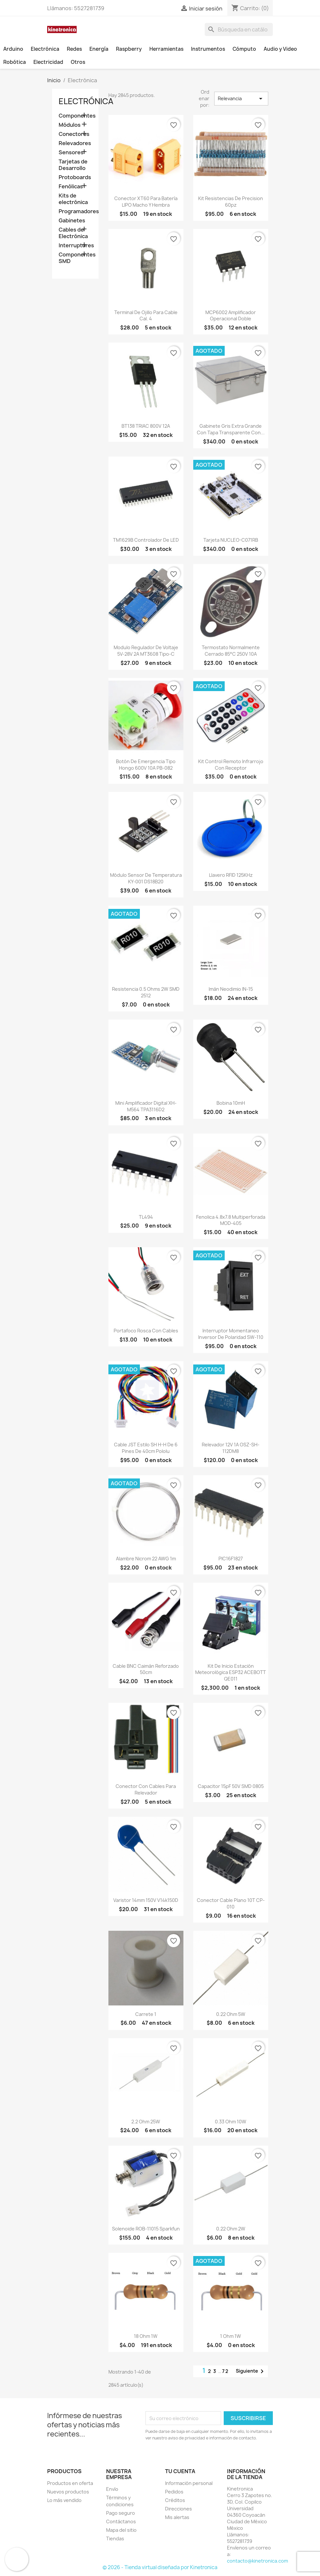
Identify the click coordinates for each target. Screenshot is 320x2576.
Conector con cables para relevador (146, 1789)
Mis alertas (177, 2517)
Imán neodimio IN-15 (231, 989)
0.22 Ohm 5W (230, 2014)
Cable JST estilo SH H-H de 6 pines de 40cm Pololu (146, 1447)
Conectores (74, 134)
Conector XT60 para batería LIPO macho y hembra (146, 201)
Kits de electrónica (73, 199)
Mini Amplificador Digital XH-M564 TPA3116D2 (146, 1106)
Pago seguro (120, 2513)
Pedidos (174, 2492)
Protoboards (75, 177)
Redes (74, 49)
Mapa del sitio (121, 2530)
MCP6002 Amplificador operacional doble (230, 315)
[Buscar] (239, 29)
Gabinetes (72, 220)
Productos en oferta (70, 2483)
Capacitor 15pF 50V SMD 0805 (231, 1786)
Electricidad (48, 62)
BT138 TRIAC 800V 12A (146, 426)
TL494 (146, 1217)
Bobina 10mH (230, 1103)
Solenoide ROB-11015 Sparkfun (146, 2229)
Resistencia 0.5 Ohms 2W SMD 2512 (145, 992)
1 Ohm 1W (230, 2336)
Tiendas (115, 2538)
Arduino (13, 49)
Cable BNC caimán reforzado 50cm (146, 1669)
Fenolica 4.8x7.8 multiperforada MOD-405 (230, 1220)
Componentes (75, 115)
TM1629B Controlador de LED (146, 540)
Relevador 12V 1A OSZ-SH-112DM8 (230, 1447)
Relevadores (75, 143)
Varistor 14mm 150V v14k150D (145, 1900)
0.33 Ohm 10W (230, 2121)
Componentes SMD (75, 258)
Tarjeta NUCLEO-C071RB (230, 540)
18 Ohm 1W (146, 2336)
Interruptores (75, 245)
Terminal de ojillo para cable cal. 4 (146, 315)
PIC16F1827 (230, 1558)
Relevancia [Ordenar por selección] (241, 99)
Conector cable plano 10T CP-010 (231, 1903)
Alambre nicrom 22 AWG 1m (146, 1558)
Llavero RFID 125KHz (231, 875)
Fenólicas (71, 186)
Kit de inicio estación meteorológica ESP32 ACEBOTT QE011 (230, 1672)
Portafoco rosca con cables (146, 1330)
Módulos (70, 125)
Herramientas (166, 49)
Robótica (14, 62)
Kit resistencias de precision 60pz (230, 201)
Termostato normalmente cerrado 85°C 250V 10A (231, 650)
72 (225, 2371)
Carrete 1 (145, 2014)
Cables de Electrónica (73, 233)
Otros (78, 62)
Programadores (75, 211)
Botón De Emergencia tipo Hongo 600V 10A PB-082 (146, 764)
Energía (98, 49)
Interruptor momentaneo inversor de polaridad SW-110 (230, 1333)
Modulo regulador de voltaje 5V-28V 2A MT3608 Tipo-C (146, 650)
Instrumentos (208, 49)
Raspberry (129, 49)
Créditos (175, 2500)
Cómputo (244, 49)
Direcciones (178, 2509)
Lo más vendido (64, 2500)
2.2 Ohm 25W (145, 2121)
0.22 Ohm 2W (230, 2229)
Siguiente (251, 2371)
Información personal (189, 2483)
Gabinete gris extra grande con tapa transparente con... (231, 429)
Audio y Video (280, 49)
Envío (112, 2489)
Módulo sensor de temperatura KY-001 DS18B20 (146, 878)
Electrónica (45, 49)
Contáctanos (121, 2521)
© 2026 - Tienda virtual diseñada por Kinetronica (160, 2567)
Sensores (71, 152)
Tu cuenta (180, 2471)
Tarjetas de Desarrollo (73, 165)
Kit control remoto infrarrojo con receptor (230, 764)
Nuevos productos (68, 2492)
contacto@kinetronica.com (257, 2561)
